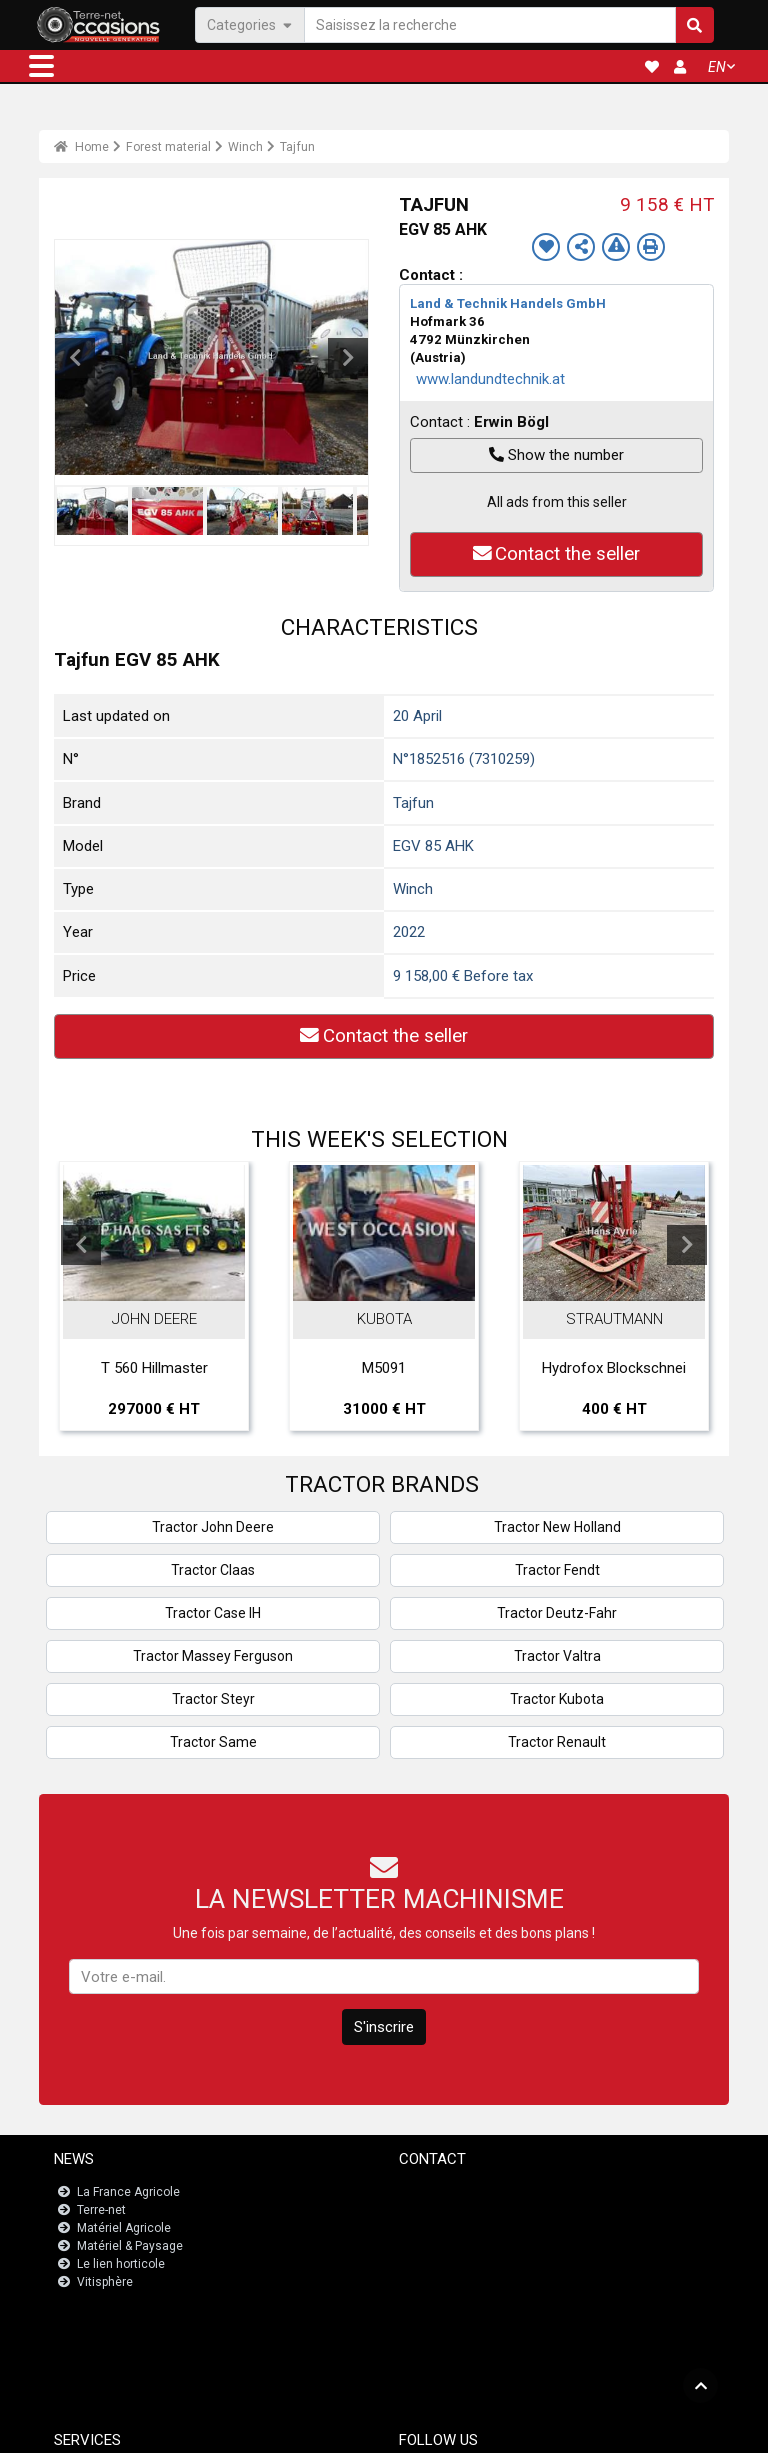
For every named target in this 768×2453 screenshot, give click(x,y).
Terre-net (101, 2210)
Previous (75, 358)
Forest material (168, 147)
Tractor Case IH (213, 1613)
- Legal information (351, 2429)
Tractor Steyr (213, 1699)
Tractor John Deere (213, 1527)
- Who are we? (594, 2429)
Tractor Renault (557, 1742)
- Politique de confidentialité (479, 2429)
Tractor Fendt (557, 1570)
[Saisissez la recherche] (490, 24)
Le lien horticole (121, 2264)
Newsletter (441, 2210)
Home (81, 147)
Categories (250, 24)
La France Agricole (128, 2192)
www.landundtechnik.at (490, 379)
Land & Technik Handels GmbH (508, 303)
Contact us (441, 2192)
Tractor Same (213, 1742)
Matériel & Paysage (130, 2246)
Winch (245, 147)
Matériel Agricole (124, 2228)
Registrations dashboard (148, 2366)
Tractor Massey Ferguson (213, 1656)
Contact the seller (557, 554)
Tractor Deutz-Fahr (557, 1613)
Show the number (556, 455)
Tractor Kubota (557, 1699)
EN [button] (717, 67)
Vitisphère (105, 2282)
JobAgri (101, 2348)
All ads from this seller (557, 502)
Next (348, 358)
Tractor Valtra (557, 1656)
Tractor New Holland (557, 1527)
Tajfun (297, 147)
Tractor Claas (213, 1570)
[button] (41, 66)
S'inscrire (384, 2027)
